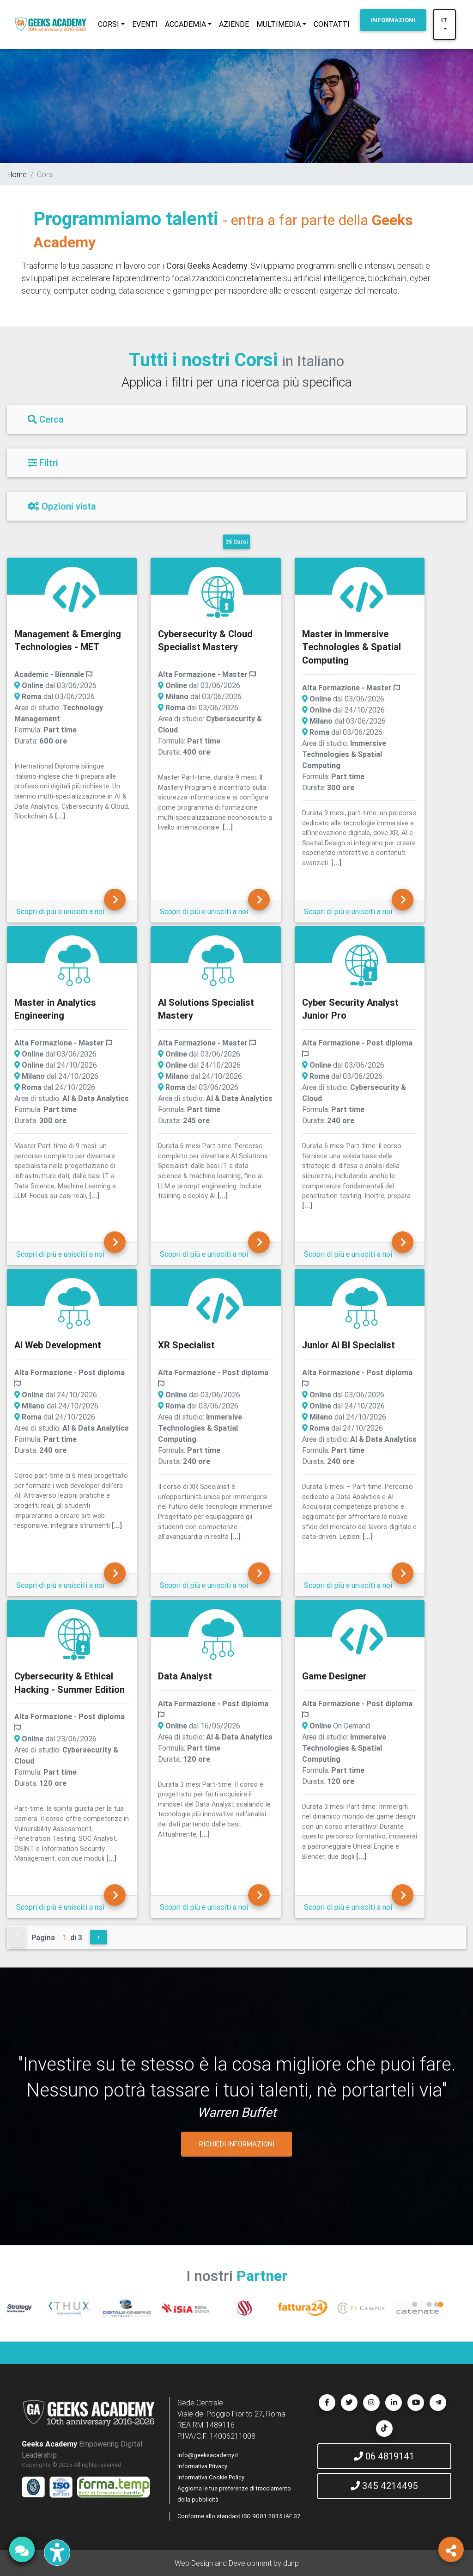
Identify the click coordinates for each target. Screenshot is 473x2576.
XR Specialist (186, 1345)
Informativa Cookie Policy (210, 2477)
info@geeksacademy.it (207, 2455)
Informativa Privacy (202, 2466)
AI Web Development (57, 1345)
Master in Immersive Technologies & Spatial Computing (351, 647)
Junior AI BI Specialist (348, 1345)
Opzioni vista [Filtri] (62, 506)
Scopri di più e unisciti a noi (60, 911)
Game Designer (334, 1676)
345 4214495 (384, 2485)
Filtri (43, 462)
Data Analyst (185, 1676)
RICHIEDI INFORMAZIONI (236, 2143)
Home (17, 174)
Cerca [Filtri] (46, 419)
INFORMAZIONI (393, 20)
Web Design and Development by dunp (237, 2563)
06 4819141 (384, 2456)
